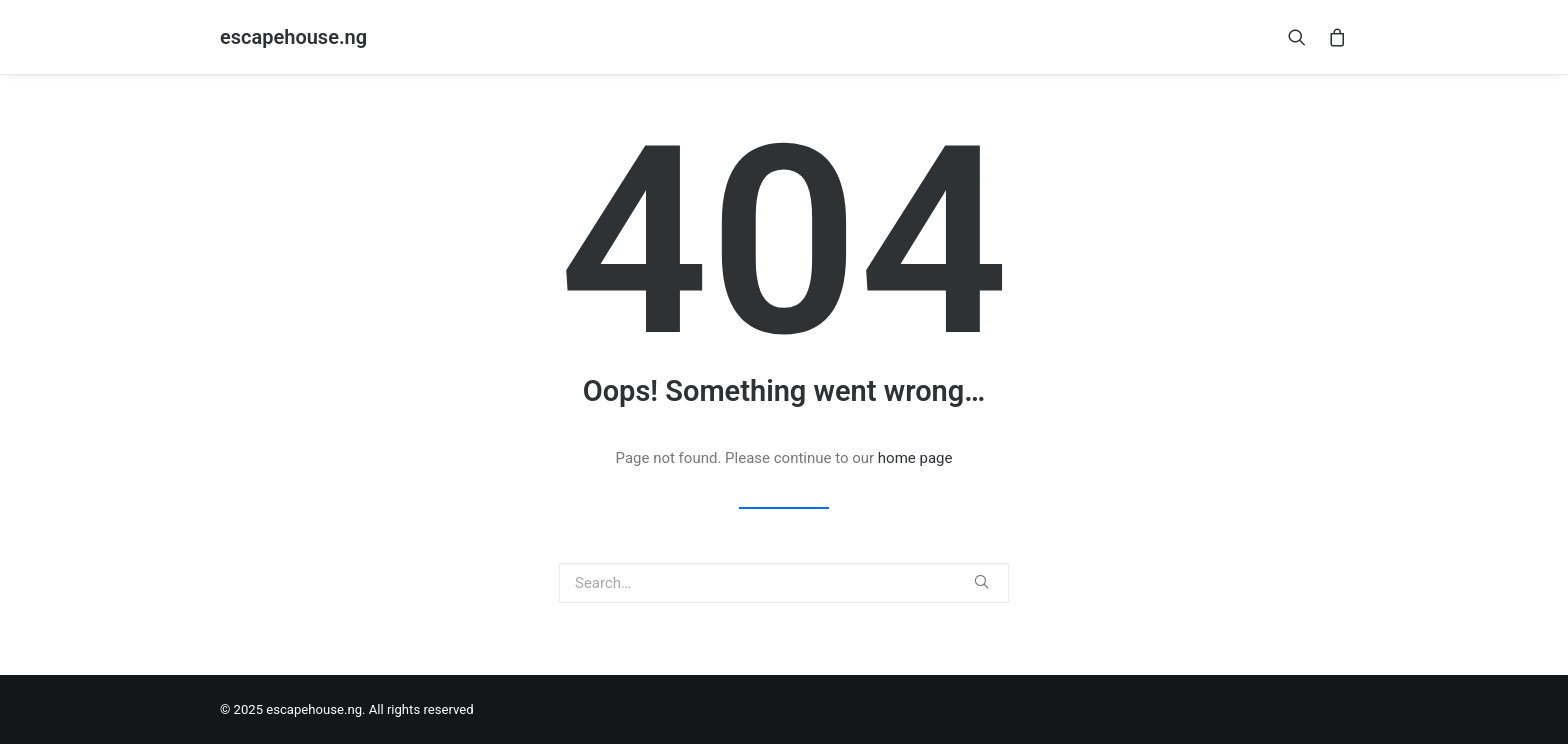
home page (915, 458)
